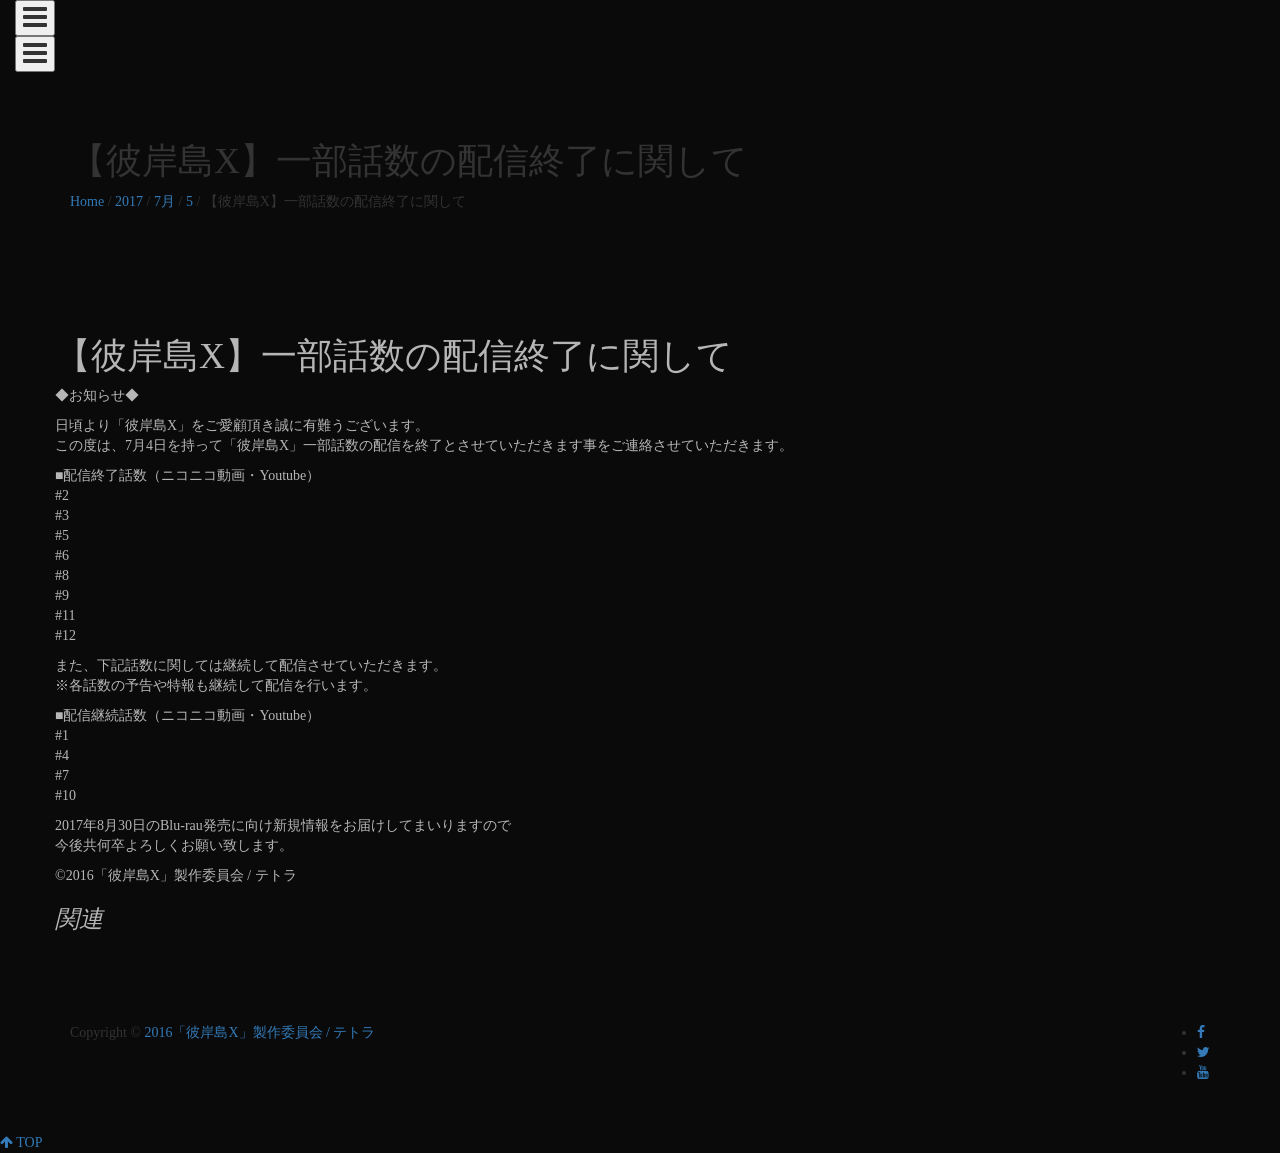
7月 (164, 201)
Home (87, 201)
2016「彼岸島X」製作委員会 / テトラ (259, 1032)
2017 (129, 201)
